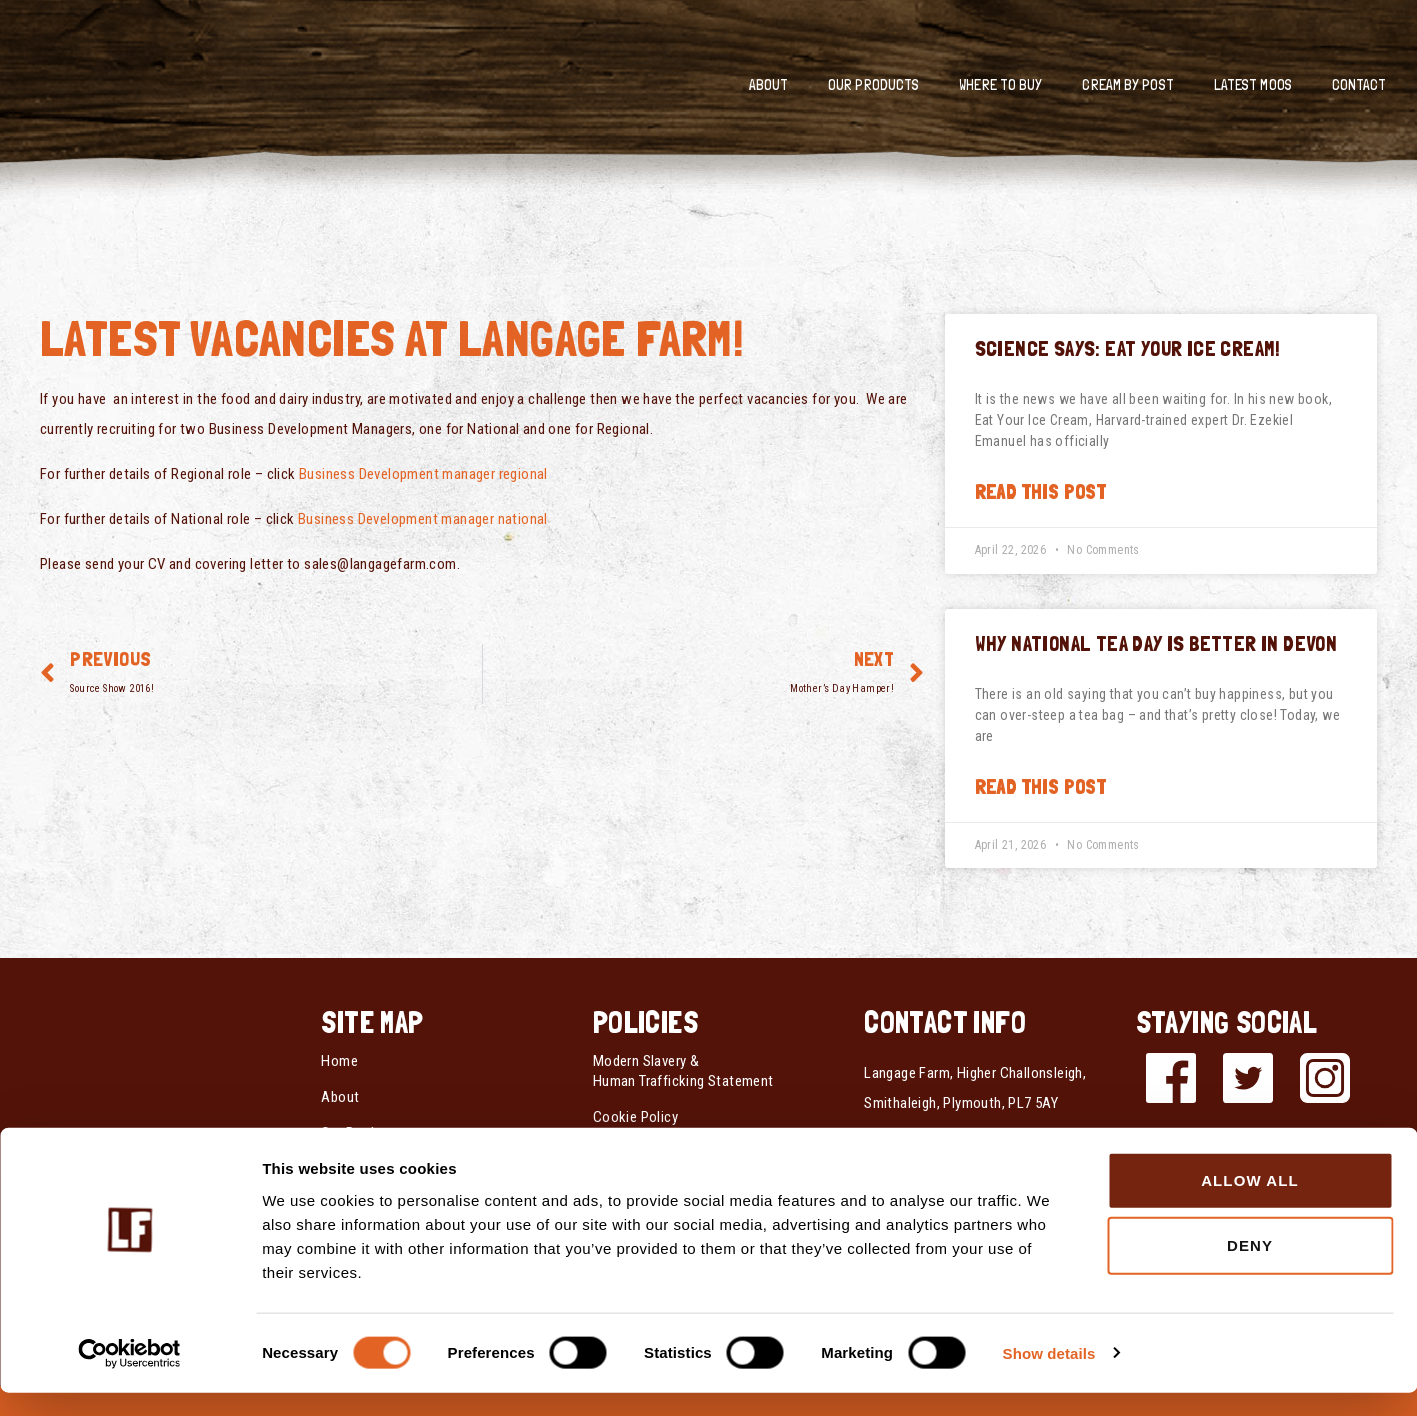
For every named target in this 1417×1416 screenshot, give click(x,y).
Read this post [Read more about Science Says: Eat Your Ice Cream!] (1041, 492)
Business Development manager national (423, 519)
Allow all (1250, 1203)
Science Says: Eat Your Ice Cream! (1128, 348)
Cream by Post (1127, 85)
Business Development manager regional (423, 474)
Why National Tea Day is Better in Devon (1156, 643)
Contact (1359, 85)
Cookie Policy (635, 1117)
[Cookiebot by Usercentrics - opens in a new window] (129, 1377)
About (769, 85)
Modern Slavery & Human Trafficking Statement (683, 1071)
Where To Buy (1000, 85)
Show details (1049, 1376)
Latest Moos (1253, 85)
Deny (1250, 1269)
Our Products (873, 85)
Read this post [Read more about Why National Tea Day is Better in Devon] (1041, 787)
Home (339, 1061)
